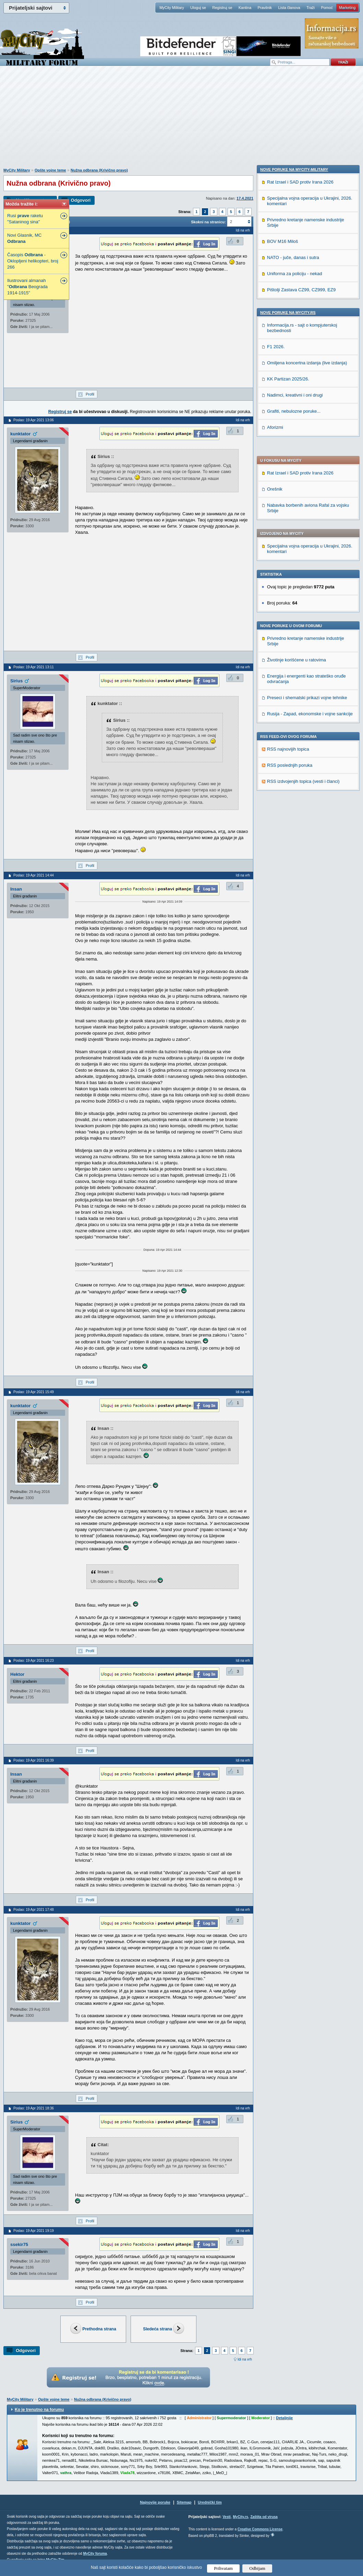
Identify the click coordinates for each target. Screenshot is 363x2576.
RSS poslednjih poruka (289, 578)
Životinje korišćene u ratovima (296, 473)
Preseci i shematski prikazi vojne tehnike (307, 511)
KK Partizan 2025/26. (288, 827)
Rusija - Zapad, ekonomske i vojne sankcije (310, 527)
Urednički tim (210, 2502)
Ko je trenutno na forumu (39, 2409)
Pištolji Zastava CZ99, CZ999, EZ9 (301, 738)
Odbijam (257, 2568)
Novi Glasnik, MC (24, 238)
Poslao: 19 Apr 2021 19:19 (33, 2231)
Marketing (347, 7)
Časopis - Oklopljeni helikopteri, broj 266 (32, 261)
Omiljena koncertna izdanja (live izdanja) (307, 811)
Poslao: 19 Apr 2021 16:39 (33, 1760)
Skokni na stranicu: (208, 222)
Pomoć (326, 7)
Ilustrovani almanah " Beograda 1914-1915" (27, 286)
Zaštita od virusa (263, 2517)
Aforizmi (275, 875)
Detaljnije (284, 2418)
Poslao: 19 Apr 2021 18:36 (33, 2108)
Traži (310, 7)
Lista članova (289, 7)
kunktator (20, 433)
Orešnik (274, 302)
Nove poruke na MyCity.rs (288, 761)
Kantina (245, 7)
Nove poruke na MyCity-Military (294, 618)
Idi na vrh (245, 2359)
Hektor (17, 1674)
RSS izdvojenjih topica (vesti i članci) (303, 595)
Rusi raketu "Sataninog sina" (25, 218)
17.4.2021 (245, 198)
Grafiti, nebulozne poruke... (293, 859)
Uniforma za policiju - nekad (294, 722)
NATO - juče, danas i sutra (293, 705)
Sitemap (184, 2502)
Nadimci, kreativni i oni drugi (295, 843)
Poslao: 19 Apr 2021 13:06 (33, 420)
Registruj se (222, 7)
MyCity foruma (95, 2553)
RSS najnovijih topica (288, 562)
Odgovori (80, 200)
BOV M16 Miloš (282, 689)
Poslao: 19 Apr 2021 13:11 (33, 667)
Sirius (16, 680)
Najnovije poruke (155, 2502)
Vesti (226, 2517)
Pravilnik (264, 7)
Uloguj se (198, 7)
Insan (16, 889)
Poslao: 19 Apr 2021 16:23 (33, 1660)
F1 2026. (276, 795)
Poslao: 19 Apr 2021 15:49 (33, 1392)
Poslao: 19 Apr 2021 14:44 (33, 875)
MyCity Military (171, 7)
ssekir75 (19, 2244)
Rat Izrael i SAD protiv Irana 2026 (300, 286)
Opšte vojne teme (50, 170)
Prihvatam (223, 2568)
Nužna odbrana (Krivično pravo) (99, 170)
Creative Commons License (260, 2529)
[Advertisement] (181, 120)
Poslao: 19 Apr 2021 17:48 (33, 1910)
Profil (90, 394)
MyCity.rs (240, 2517)
